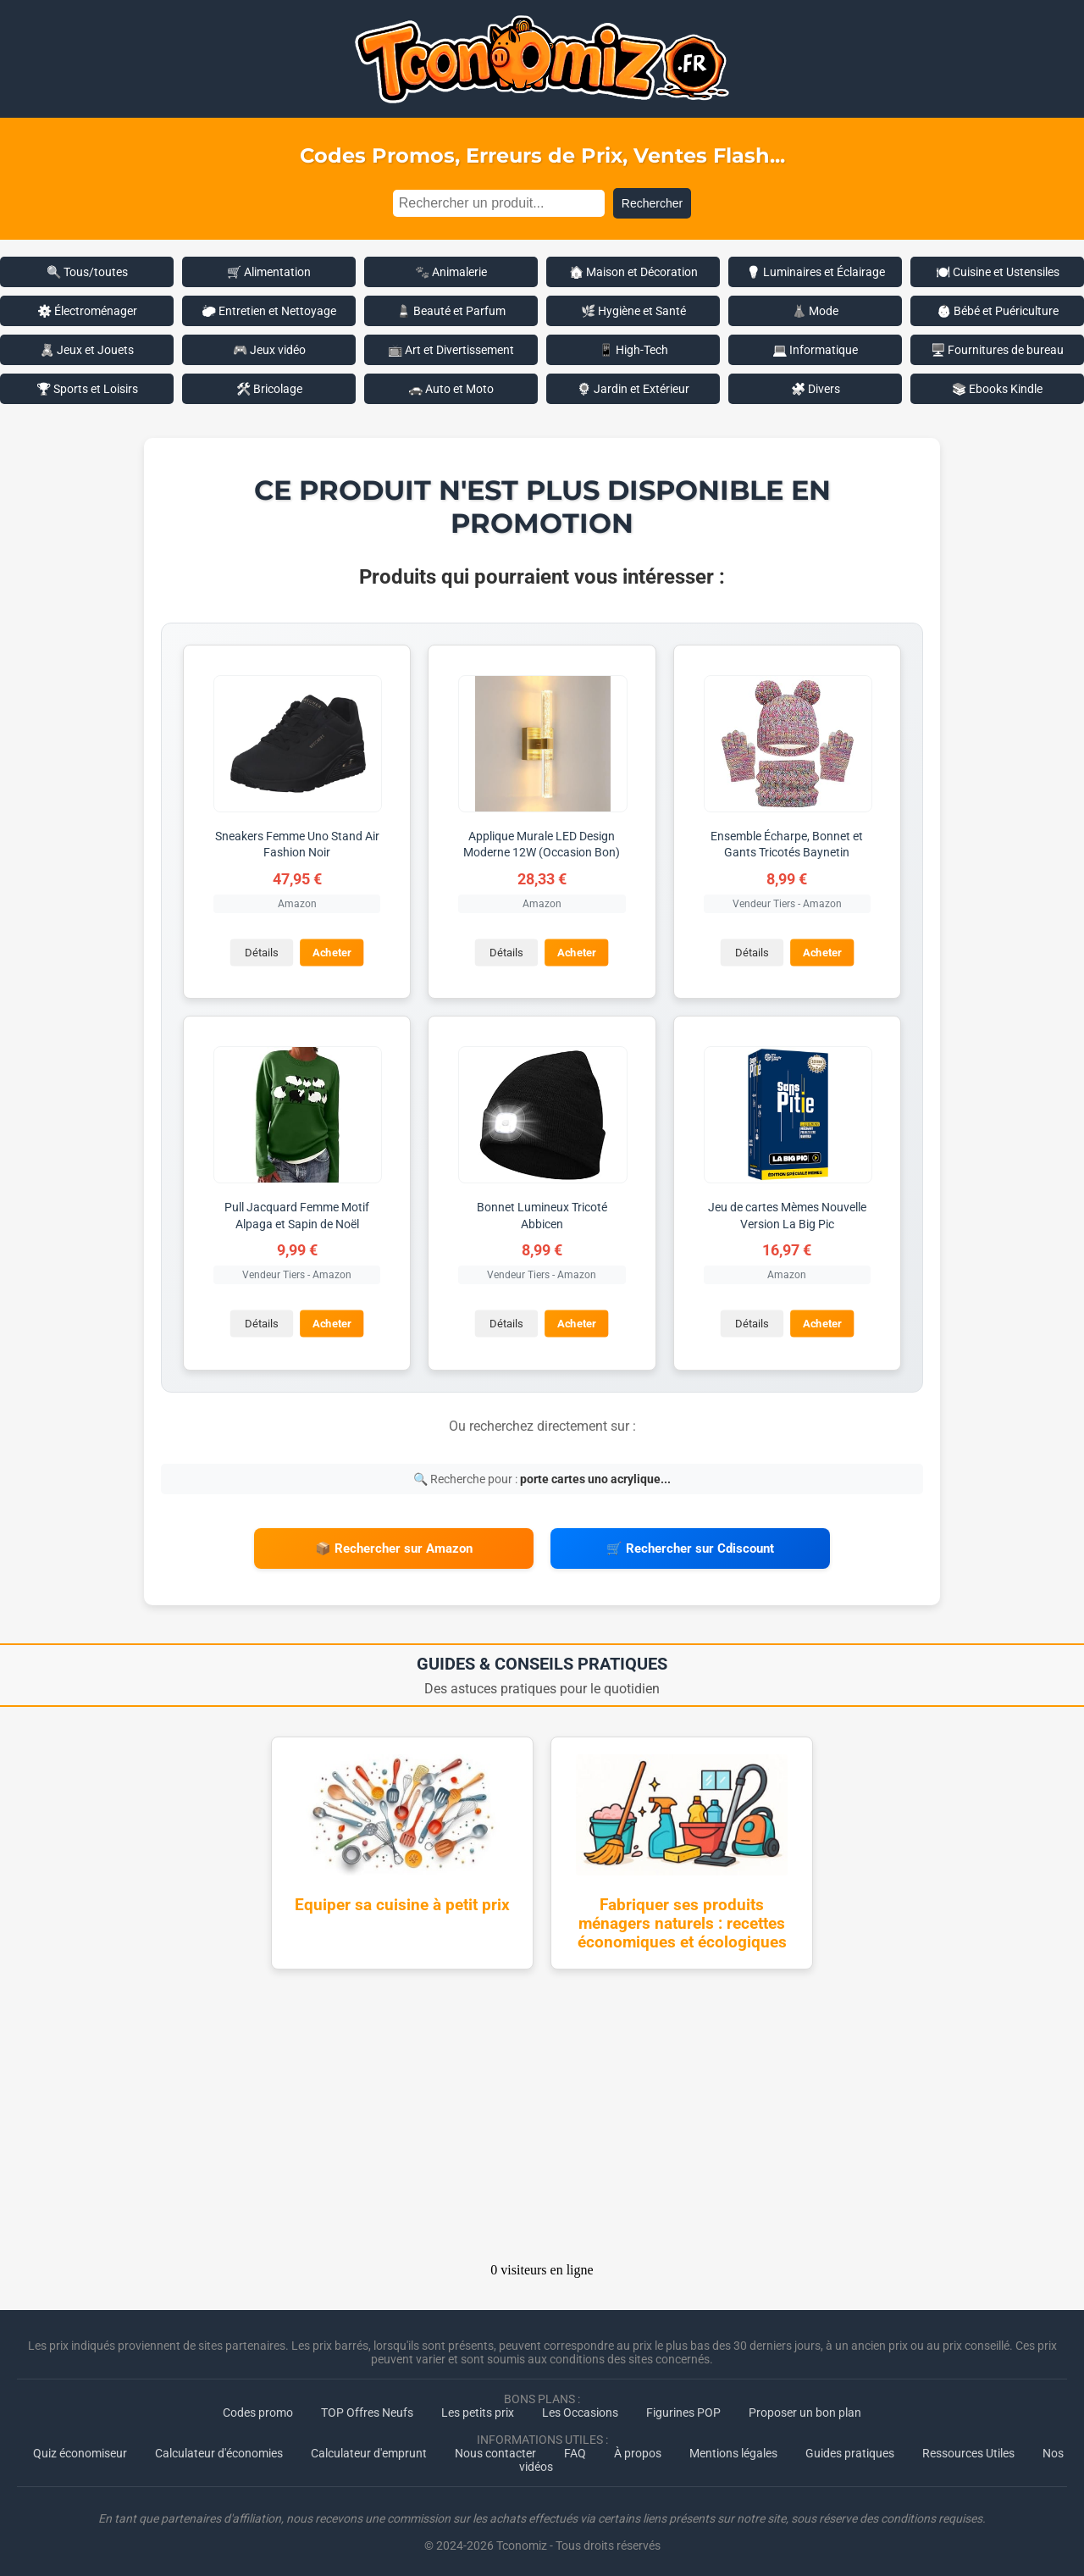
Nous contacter (495, 2448)
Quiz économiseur (80, 2448)
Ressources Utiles (968, 2448)
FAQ (575, 2448)
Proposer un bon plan (805, 2407)
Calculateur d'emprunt (369, 2448)
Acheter (331, 951)
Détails (260, 951)
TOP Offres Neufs (367, 2407)
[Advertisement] (542, 2116)
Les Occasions (580, 2407)
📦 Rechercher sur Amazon (394, 1546)
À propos (637, 2448)
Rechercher (652, 203)
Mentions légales (733, 2448)
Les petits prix (477, 2407)
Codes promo (258, 2407)
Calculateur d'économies (219, 2448)
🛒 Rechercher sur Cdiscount (690, 1546)
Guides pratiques (849, 2448)
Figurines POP (683, 2407)
